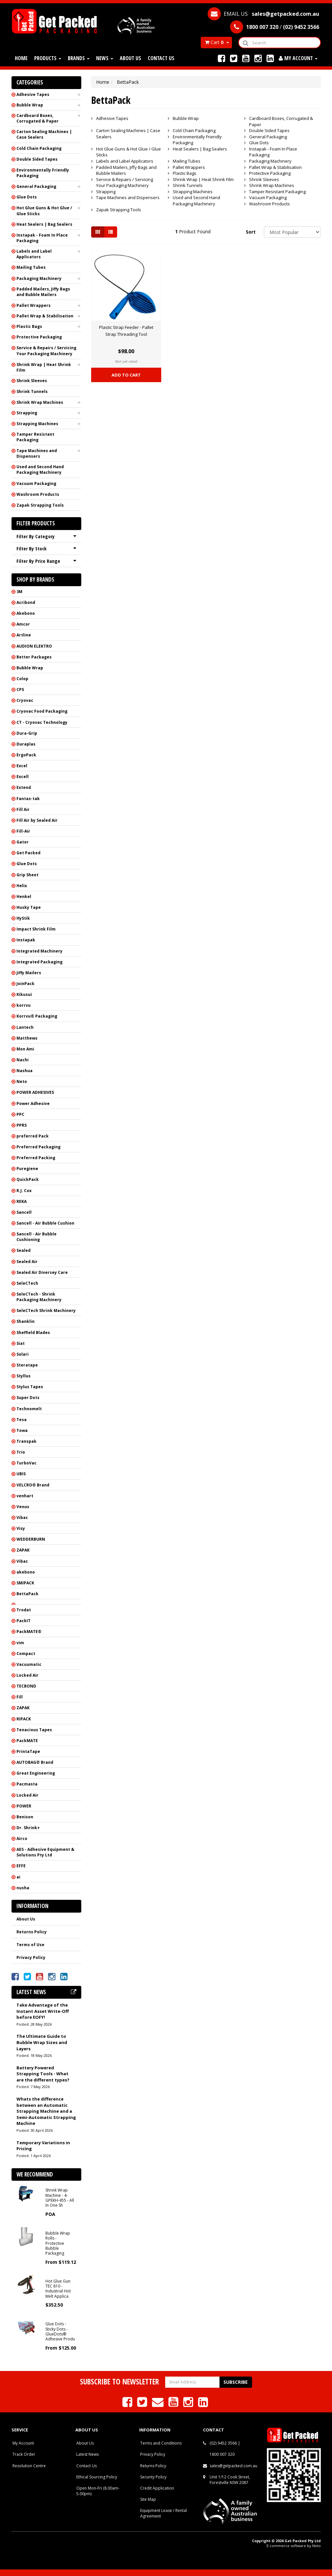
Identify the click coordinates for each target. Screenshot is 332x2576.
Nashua (24, 1070)
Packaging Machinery (39, 278)
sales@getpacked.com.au (233, 2466)
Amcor (23, 624)
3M (19, 591)
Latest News (87, 2454)
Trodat (23, 1610)
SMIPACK (25, 1583)
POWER (23, 1806)
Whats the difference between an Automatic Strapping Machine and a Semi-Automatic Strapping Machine (46, 2111)
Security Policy (153, 2477)
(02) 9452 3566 (223, 2443)
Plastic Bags (29, 326)
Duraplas (26, 744)
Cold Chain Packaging (39, 148)
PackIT (23, 1620)
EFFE (21, 1866)
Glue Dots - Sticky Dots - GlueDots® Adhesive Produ (60, 2331)
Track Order (24, 2454)
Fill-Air (23, 831)
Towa (22, 1430)
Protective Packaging (39, 337)
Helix (21, 885)
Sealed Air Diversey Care (42, 1272)
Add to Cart (126, 375)
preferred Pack (32, 1136)
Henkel (23, 896)
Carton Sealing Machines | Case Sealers (44, 134)
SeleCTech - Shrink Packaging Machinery (39, 1296)
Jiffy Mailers (28, 973)
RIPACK (23, 1719)
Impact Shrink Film (36, 929)
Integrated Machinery (39, 951)
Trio (20, 1452)
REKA (21, 1201)
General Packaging (36, 186)
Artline (23, 635)
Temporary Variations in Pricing (43, 2146)
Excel (21, 766)
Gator (22, 842)
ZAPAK (23, 1550)
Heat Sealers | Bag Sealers (44, 224)
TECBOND (26, 1686)
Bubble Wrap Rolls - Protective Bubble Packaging (57, 2243)
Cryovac (24, 700)
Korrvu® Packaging (36, 1016)
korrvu (23, 1005)
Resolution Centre (29, 2466)
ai (18, 1877)
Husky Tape (28, 907)
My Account (23, 2443)
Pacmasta (27, 1784)
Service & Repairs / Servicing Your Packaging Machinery (46, 350)
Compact (25, 1653)
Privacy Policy (30, 1957)
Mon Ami (25, 1049)
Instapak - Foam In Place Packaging (42, 237)
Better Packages (34, 657)
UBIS (21, 1474)
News (104, 58)
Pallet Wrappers (33, 305)
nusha (22, 1888)
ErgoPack (26, 755)
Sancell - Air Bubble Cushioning (36, 1236)
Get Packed (28, 853)
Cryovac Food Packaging (41, 711)
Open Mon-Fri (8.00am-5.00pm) (97, 2490)
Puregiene (27, 1168)
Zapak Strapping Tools (40, 505)
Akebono (25, 613)
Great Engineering (35, 1773)
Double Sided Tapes (37, 159)
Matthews (27, 1038)
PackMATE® (28, 1631)
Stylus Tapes (29, 1387)
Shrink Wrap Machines (39, 402)
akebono (25, 1572)
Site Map (148, 2499)
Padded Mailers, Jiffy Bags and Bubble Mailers (43, 291)
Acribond (25, 602)
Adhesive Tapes (32, 94)
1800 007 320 (222, 2454)
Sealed (23, 1250)
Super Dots (27, 1397)
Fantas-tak (28, 798)
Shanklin (25, 1321)
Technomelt (29, 1409)
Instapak (25, 940)
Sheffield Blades (33, 1332)
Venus (22, 1506)
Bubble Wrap (29, 105)
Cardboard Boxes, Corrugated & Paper (37, 118)
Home (21, 58)
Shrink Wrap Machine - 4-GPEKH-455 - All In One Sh (59, 2197)
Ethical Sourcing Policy (96, 2477)
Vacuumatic (28, 1664)
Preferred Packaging (38, 1147)
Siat (20, 1343)
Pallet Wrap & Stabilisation (44, 316)
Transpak (26, 1441)
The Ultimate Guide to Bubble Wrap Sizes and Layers (41, 2042)
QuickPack (27, 1179)
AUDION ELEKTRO (34, 646)
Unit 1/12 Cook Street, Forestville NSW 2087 (230, 2479)
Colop (22, 678)
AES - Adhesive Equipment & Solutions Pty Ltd (45, 1852)
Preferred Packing (35, 1158)
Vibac (22, 1517)
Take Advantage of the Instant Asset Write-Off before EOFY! (42, 2011)
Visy (20, 1528)
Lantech (25, 1027)
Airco (21, 1838)
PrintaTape (28, 1751)
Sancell (24, 1212)
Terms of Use (30, 1944)
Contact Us (161, 58)
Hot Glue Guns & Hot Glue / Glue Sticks (44, 210)
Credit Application (157, 2488)
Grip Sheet (27, 875)
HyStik (23, 918)
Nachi (22, 1060)
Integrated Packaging (39, 962)
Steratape (27, 1365)
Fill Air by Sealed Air (37, 820)
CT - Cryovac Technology (41, 722)
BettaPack (27, 1594)
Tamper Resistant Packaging (35, 437)
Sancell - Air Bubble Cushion (45, 1223)
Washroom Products (37, 494)
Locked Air (27, 1675)
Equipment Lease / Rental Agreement (163, 2513)
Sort (251, 232)
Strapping (26, 413)
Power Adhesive (33, 1103)
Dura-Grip (26, 733)
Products (47, 58)
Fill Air (23, 809)
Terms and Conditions (161, 2443)
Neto (21, 1081)
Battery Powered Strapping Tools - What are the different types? (42, 2074)
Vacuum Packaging (36, 483)
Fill (19, 1697)
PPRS (21, 1125)
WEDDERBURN (30, 1539)
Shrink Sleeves (31, 380)
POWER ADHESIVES (35, 1092)
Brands (78, 58)
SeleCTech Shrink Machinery (46, 1310)
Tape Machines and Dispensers (36, 453)
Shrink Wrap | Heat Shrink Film (43, 367)
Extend (23, 787)
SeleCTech (27, 1283)
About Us (130, 58)
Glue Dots (26, 197)
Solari (22, 1354)
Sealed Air (27, 1261)
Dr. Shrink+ (28, 1827)
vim (20, 1642)
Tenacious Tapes (34, 1730)
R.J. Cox (24, 1190)
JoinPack (25, 983)
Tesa (21, 1419)
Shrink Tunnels (32, 391)
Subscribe (235, 2382)
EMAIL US (263, 13)
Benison (24, 1817)
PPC (20, 1114)
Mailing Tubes (31, 267)
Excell (22, 776)
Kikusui (24, 994)
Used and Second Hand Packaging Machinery (40, 469)
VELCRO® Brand (32, 1485)
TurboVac (26, 1463)
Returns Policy (31, 1932)
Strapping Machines (37, 423)
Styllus (23, 1376)
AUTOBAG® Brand (34, 1762)
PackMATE (27, 1740)
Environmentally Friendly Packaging (42, 172)
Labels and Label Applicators (34, 254)
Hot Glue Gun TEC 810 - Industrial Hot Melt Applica (58, 2288)
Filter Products (35, 523)
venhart (24, 1496)
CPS (20, 689)
